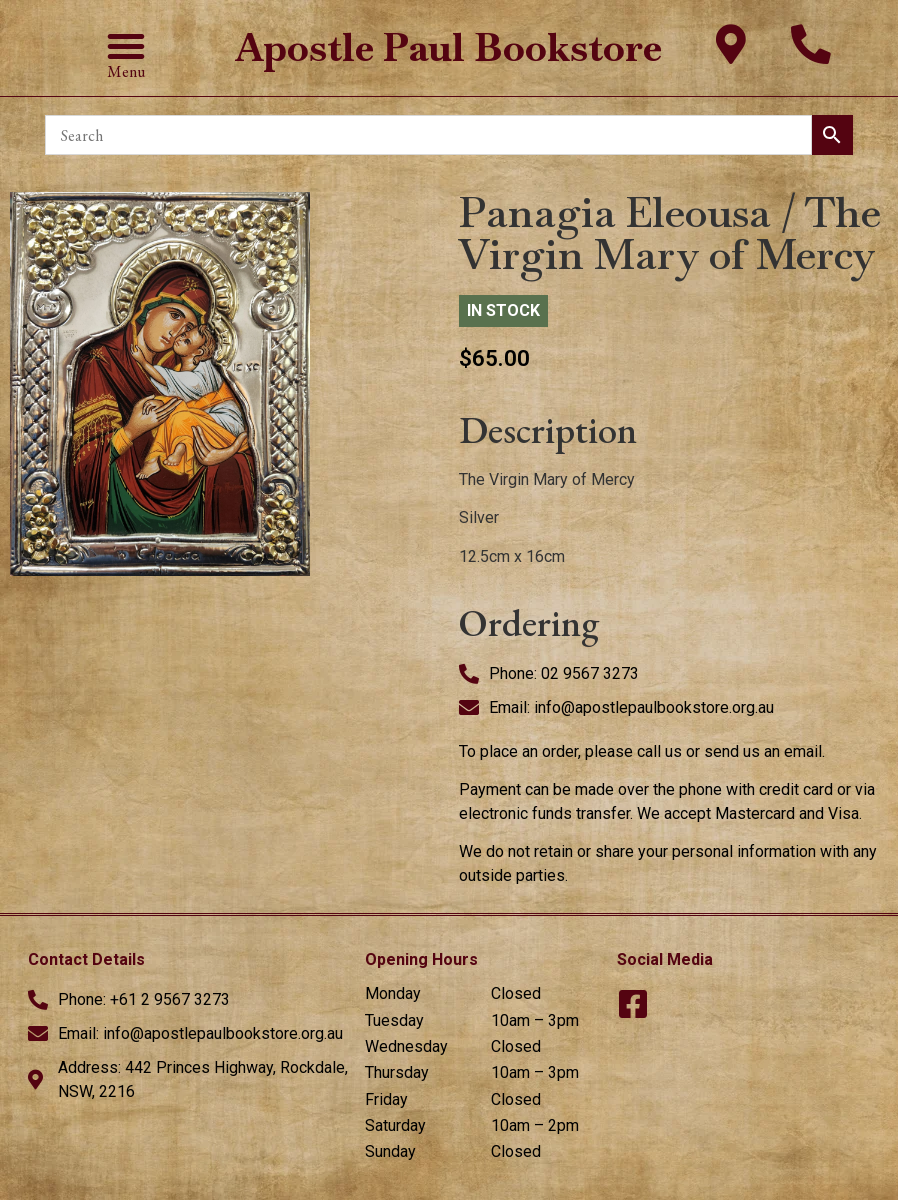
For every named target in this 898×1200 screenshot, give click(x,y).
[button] (126, 46)
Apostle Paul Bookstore (449, 47)
